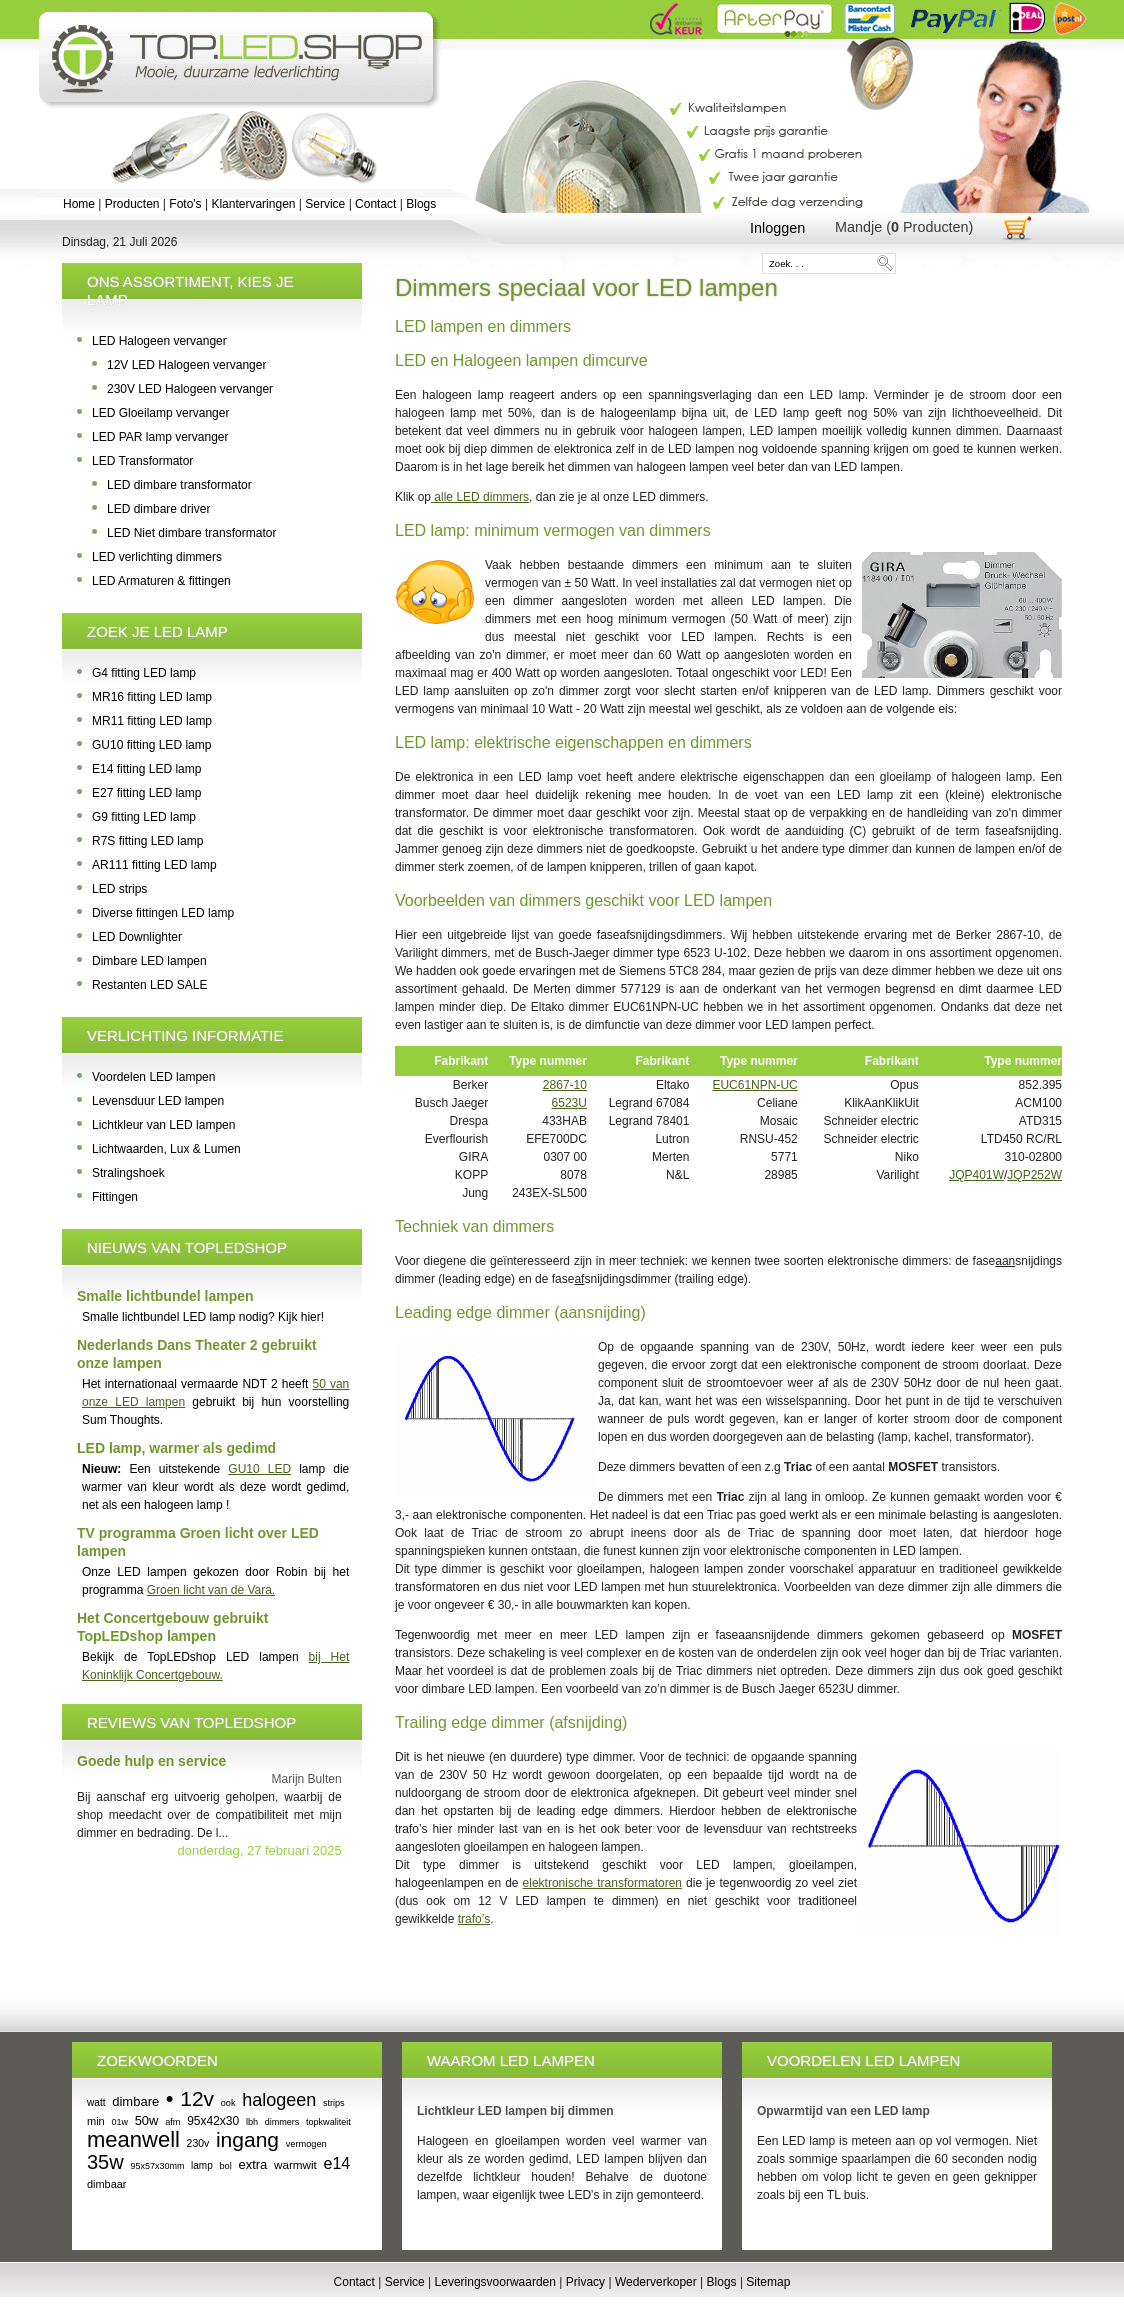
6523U (569, 1103)
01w (119, 2122)
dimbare (135, 2101)
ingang (247, 2139)
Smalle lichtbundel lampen (165, 1296)
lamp (202, 2165)
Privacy (585, 2282)
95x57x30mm (157, 2166)
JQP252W (1034, 1175)
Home (79, 204)
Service (325, 204)
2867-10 (565, 1085)
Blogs (421, 204)
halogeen (279, 2100)
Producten (132, 204)
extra (252, 2164)
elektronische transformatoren (602, 1883)
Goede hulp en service (151, 1761)
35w (105, 2162)
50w (147, 2120)
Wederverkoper (656, 2282)
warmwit (295, 2164)
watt (96, 2102)
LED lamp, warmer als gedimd (176, 1448)
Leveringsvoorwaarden (495, 2282)
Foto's (185, 204)
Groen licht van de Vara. (211, 1590)
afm (172, 2122)
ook (228, 2103)
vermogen (306, 2144)
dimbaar (106, 2184)
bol (225, 2166)
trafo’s (474, 1919)
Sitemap (768, 2282)
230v (198, 2143)
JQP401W (976, 1175)
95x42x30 (213, 2121)
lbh (252, 2122)
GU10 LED (259, 1469)
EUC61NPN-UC (754, 1085)
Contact (375, 204)
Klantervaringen (253, 204)
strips (334, 2103)
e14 (337, 2163)
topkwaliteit (328, 2122)
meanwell (133, 2139)
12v (197, 2098)
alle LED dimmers (480, 497)
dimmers (282, 2122)
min (96, 2121)
